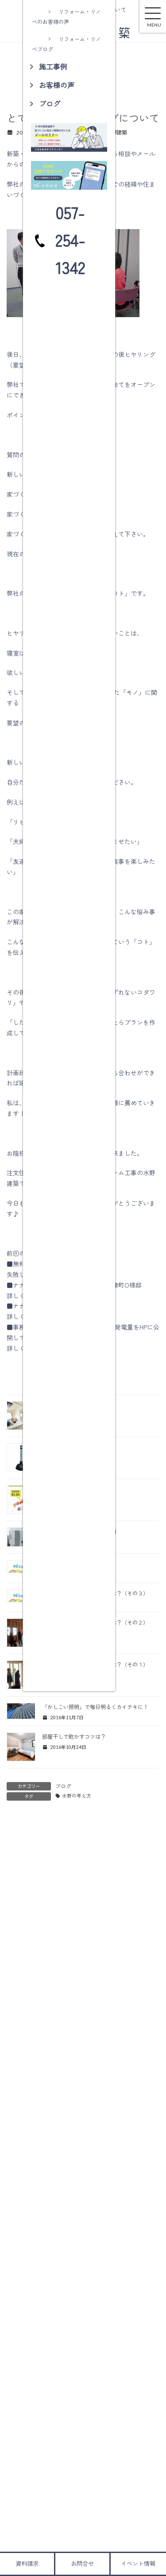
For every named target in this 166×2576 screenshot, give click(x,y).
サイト (16, 2057)
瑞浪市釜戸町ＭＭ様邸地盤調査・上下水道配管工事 (112, 2198)
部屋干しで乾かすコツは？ (74, 1736)
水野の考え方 (76, 1795)
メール (20, 2016)
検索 (134, 2294)
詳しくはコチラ (28, 1295)
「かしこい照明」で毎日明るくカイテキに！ (95, 1707)
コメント (23, 1871)
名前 (17, 1975)
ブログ (63, 1786)
